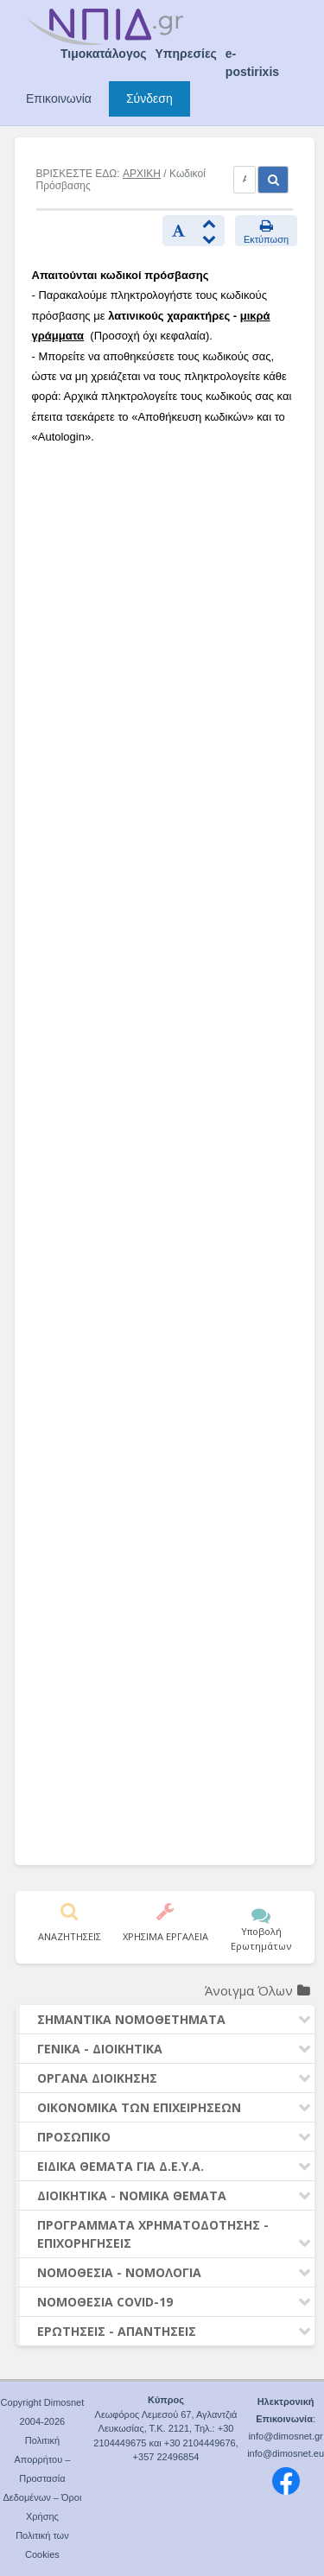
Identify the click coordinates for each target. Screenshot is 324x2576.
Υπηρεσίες (186, 53)
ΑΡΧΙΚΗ (142, 174)
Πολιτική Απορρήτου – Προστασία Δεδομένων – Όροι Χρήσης (42, 2478)
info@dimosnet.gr (285, 2436)
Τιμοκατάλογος (103, 53)
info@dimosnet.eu (285, 2453)
